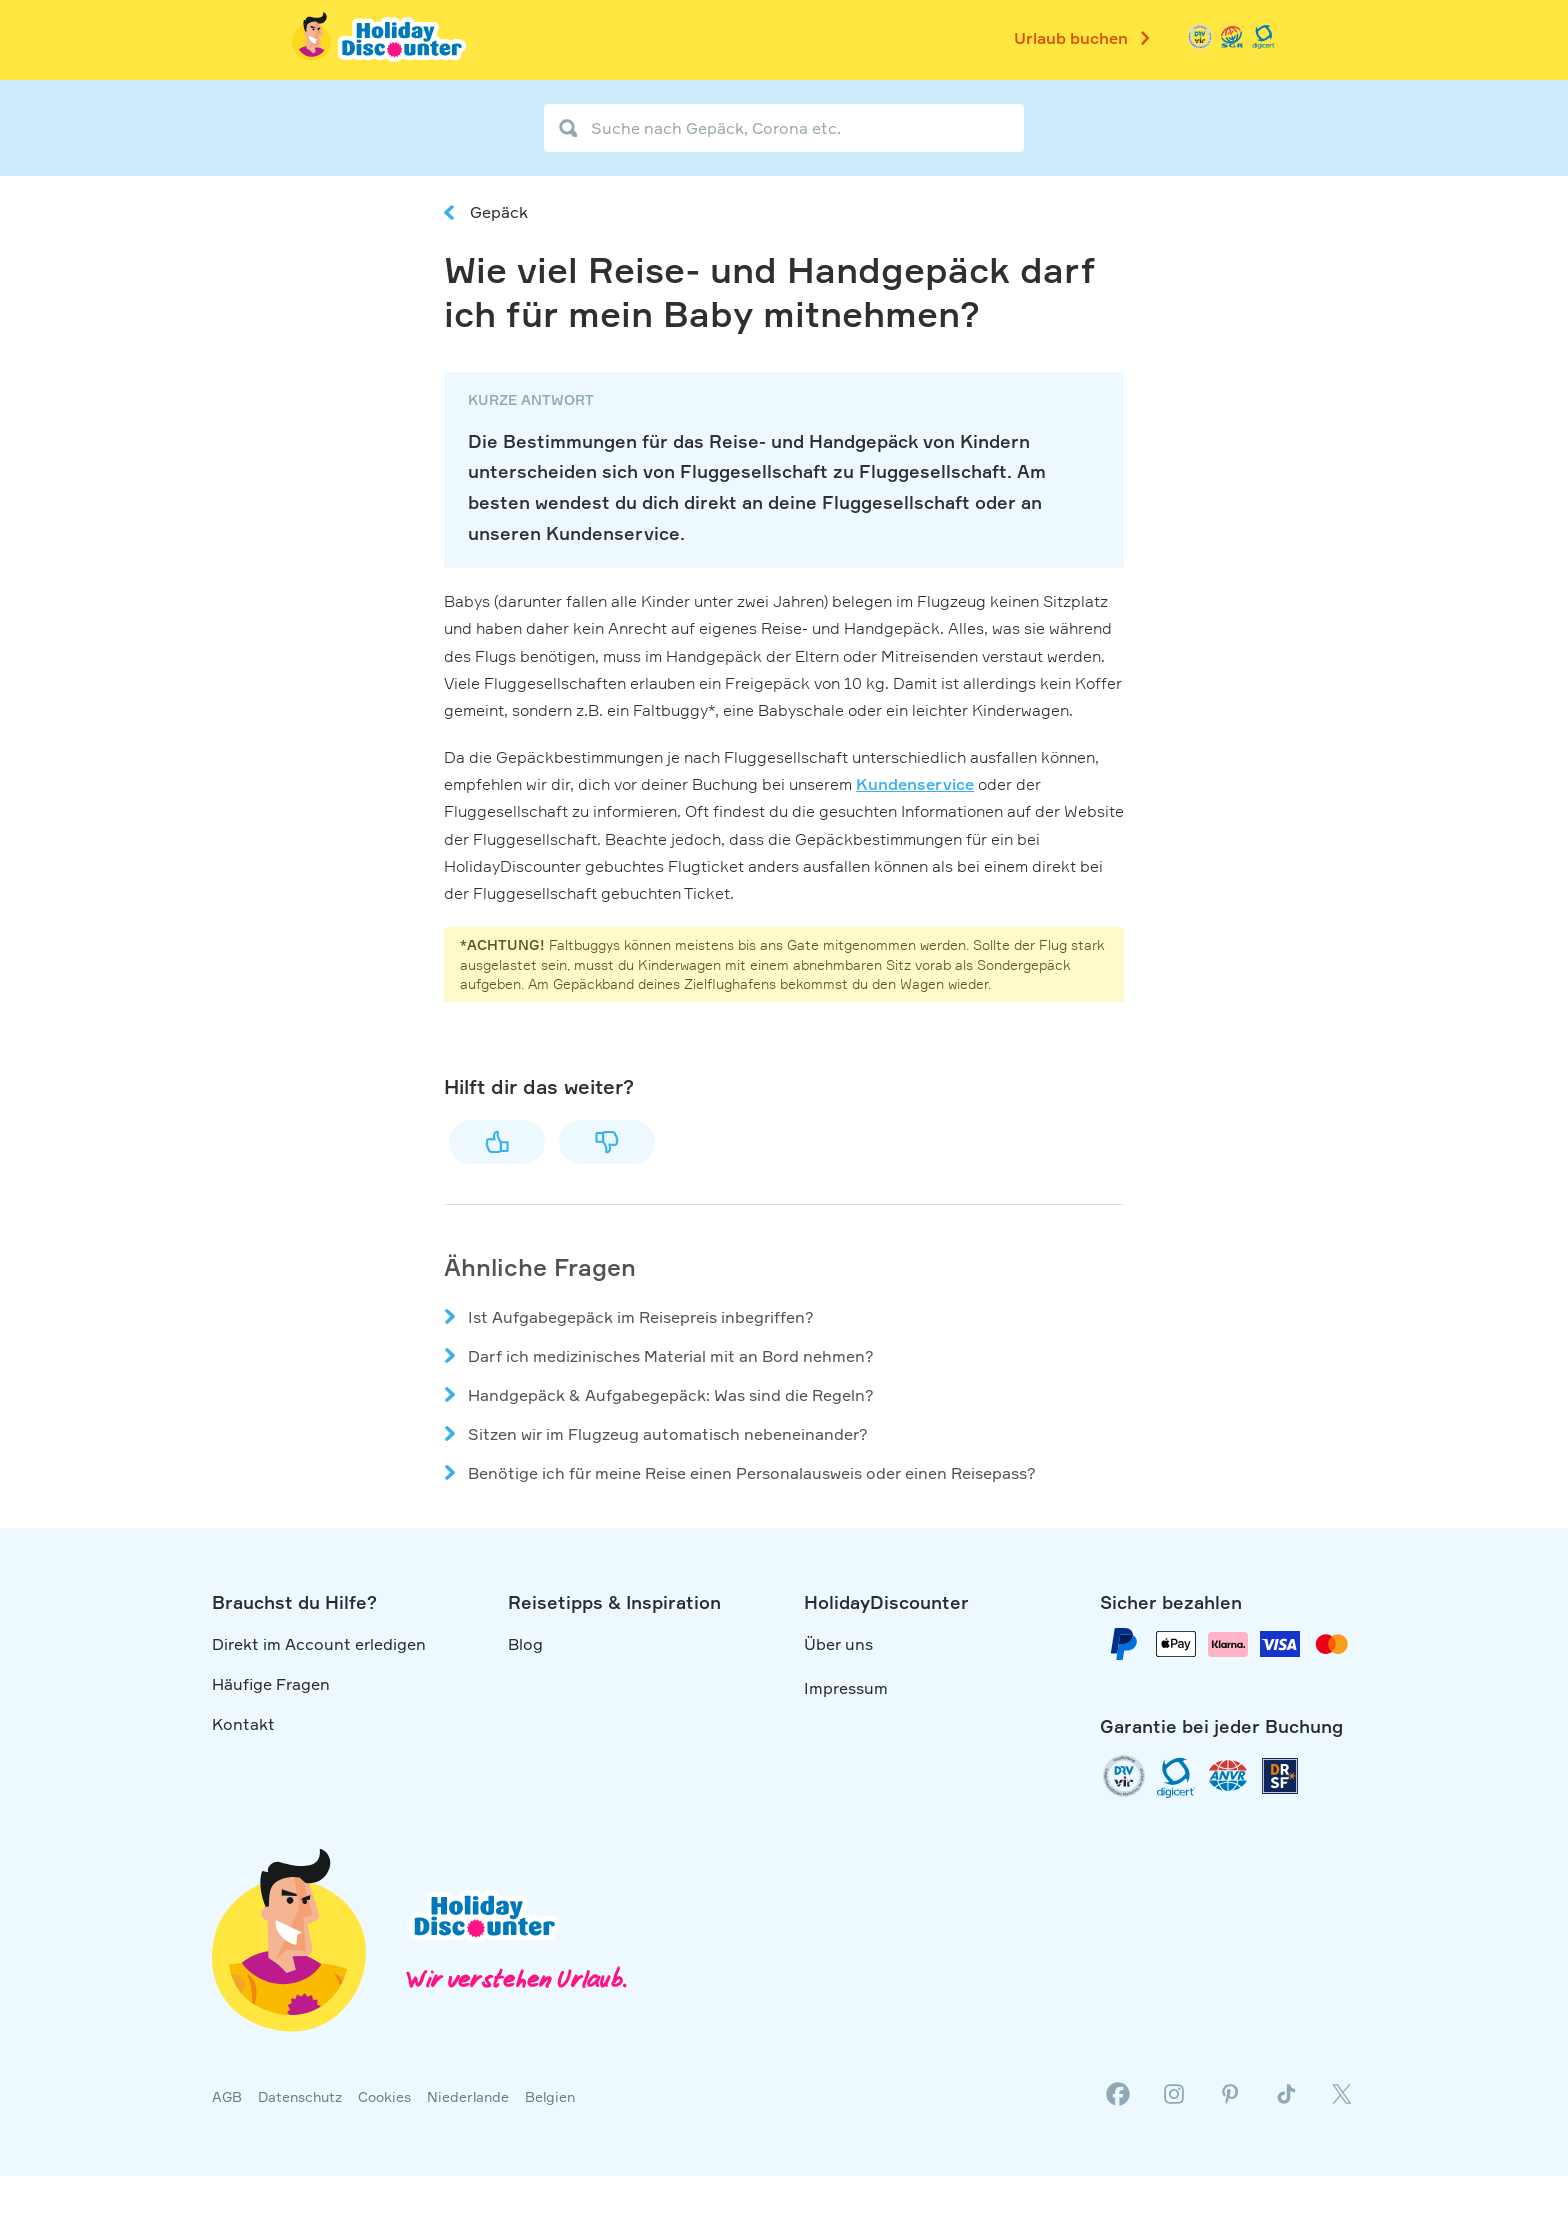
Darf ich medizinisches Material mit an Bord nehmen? (671, 1356)
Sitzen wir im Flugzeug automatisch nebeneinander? (668, 1434)
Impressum (846, 1688)
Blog (525, 1644)
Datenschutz (300, 2096)
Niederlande (468, 2096)
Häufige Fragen (271, 1684)
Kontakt (243, 1724)
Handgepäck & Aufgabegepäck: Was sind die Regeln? (671, 1395)
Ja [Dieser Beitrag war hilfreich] (497, 1142)
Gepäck (499, 212)
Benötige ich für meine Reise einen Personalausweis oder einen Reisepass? (752, 1473)
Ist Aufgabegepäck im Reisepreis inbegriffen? (641, 1317)
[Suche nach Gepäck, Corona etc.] (784, 128)
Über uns (838, 1644)
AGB (227, 2096)
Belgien (550, 2096)
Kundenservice (915, 784)
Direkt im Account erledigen (319, 1644)
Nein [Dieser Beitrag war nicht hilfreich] (607, 1142)
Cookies (384, 2096)
